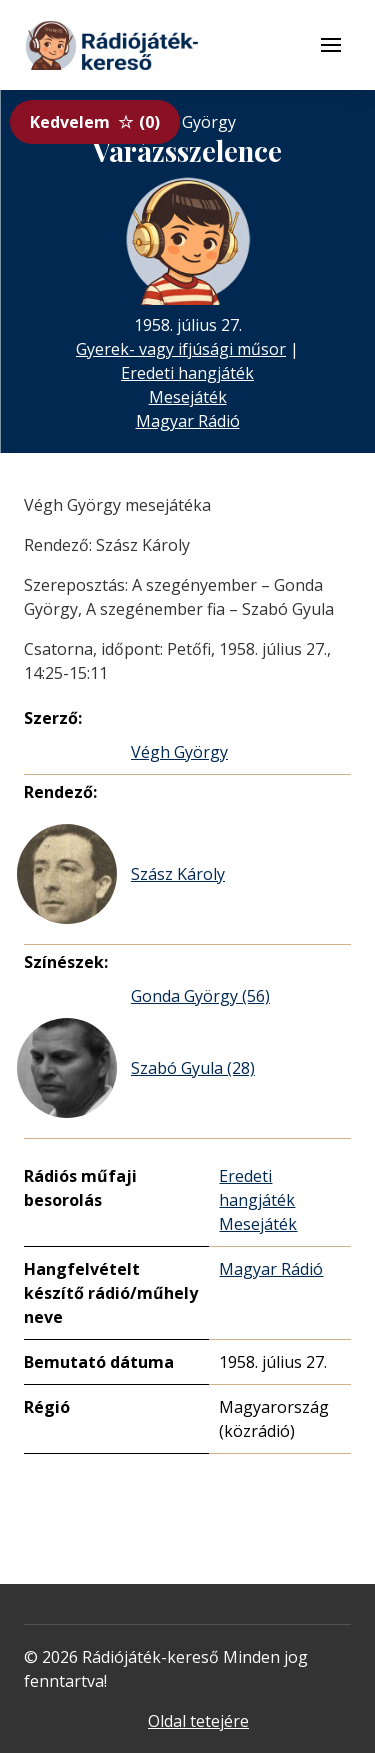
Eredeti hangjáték (187, 373)
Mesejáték (188, 397)
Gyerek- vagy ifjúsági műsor (181, 349)
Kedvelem (95, 122)
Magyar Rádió (188, 421)
